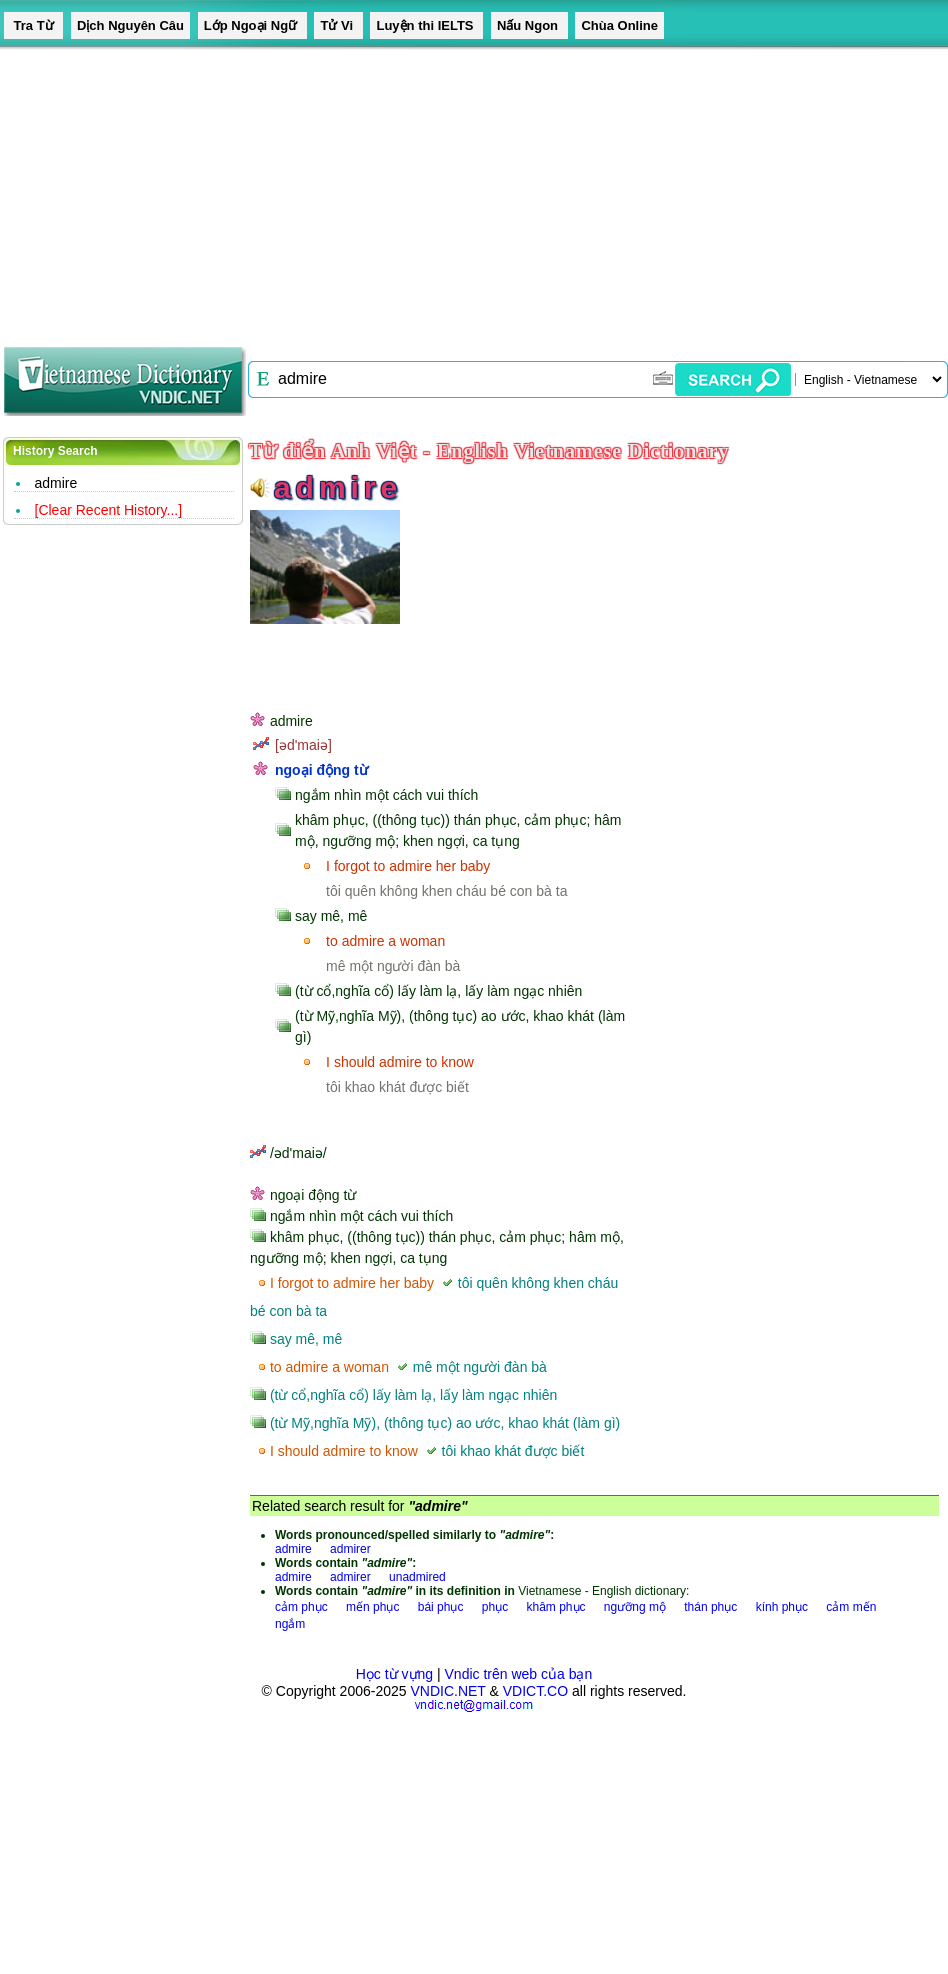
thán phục (710, 1607)
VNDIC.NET (447, 1691)
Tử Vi (338, 25)
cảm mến (851, 1607)
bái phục (441, 1607)
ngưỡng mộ (635, 1607)
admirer (350, 1549)
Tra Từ (33, 25)
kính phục (782, 1607)
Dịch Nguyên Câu (130, 25)
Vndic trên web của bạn (519, 1674)
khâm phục (555, 1607)
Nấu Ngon (529, 25)
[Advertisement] (397, 190)
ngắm (290, 1624)
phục (495, 1607)
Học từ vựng (394, 1674)
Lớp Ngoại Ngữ (252, 25)
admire (56, 483)
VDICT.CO (535, 1691)
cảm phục (301, 1607)
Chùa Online (619, 25)
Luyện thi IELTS (426, 25)
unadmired (417, 1577)
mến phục (372, 1607)
